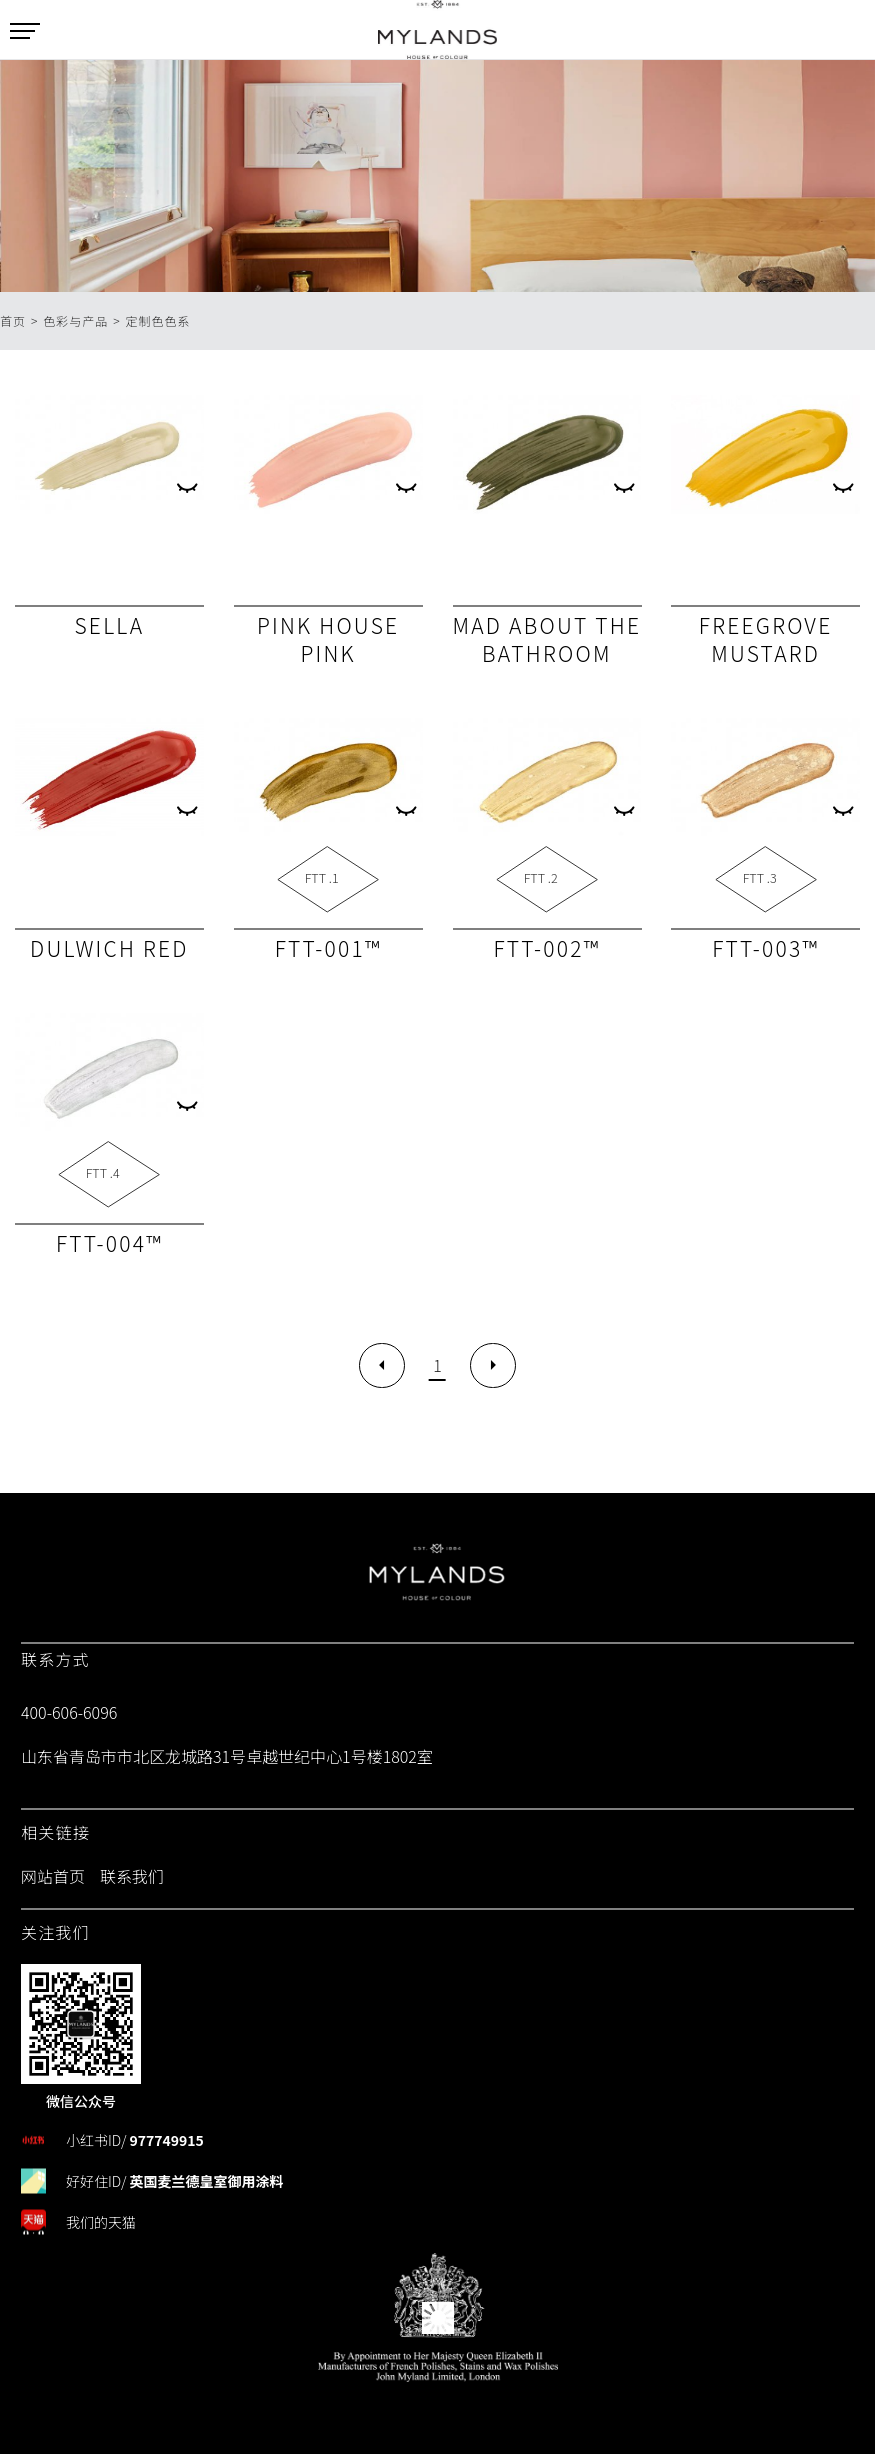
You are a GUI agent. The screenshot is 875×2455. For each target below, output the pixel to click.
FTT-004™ (109, 1243)
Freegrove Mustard (766, 639)
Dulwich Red (109, 948)
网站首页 (53, 1877)
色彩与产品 (75, 320)
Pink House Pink (328, 639)
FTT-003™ (765, 948)
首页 (13, 320)
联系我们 (132, 1877)
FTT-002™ (546, 948)
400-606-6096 (69, 1713)
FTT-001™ (328, 948)
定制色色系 (158, 320)
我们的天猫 (101, 2222)
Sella (109, 625)
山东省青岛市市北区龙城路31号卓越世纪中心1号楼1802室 (227, 1757)
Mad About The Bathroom (547, 639)
